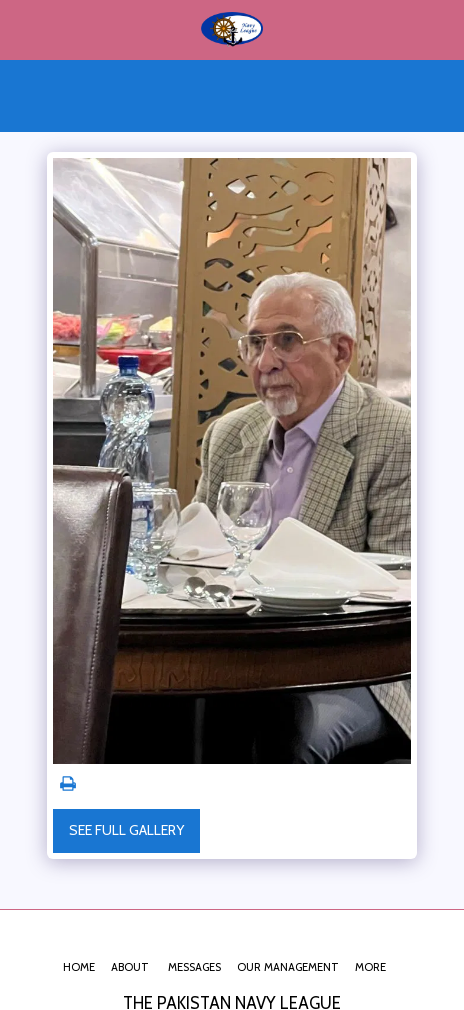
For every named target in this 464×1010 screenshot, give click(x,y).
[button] (22, 29)
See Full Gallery (126, 830)
